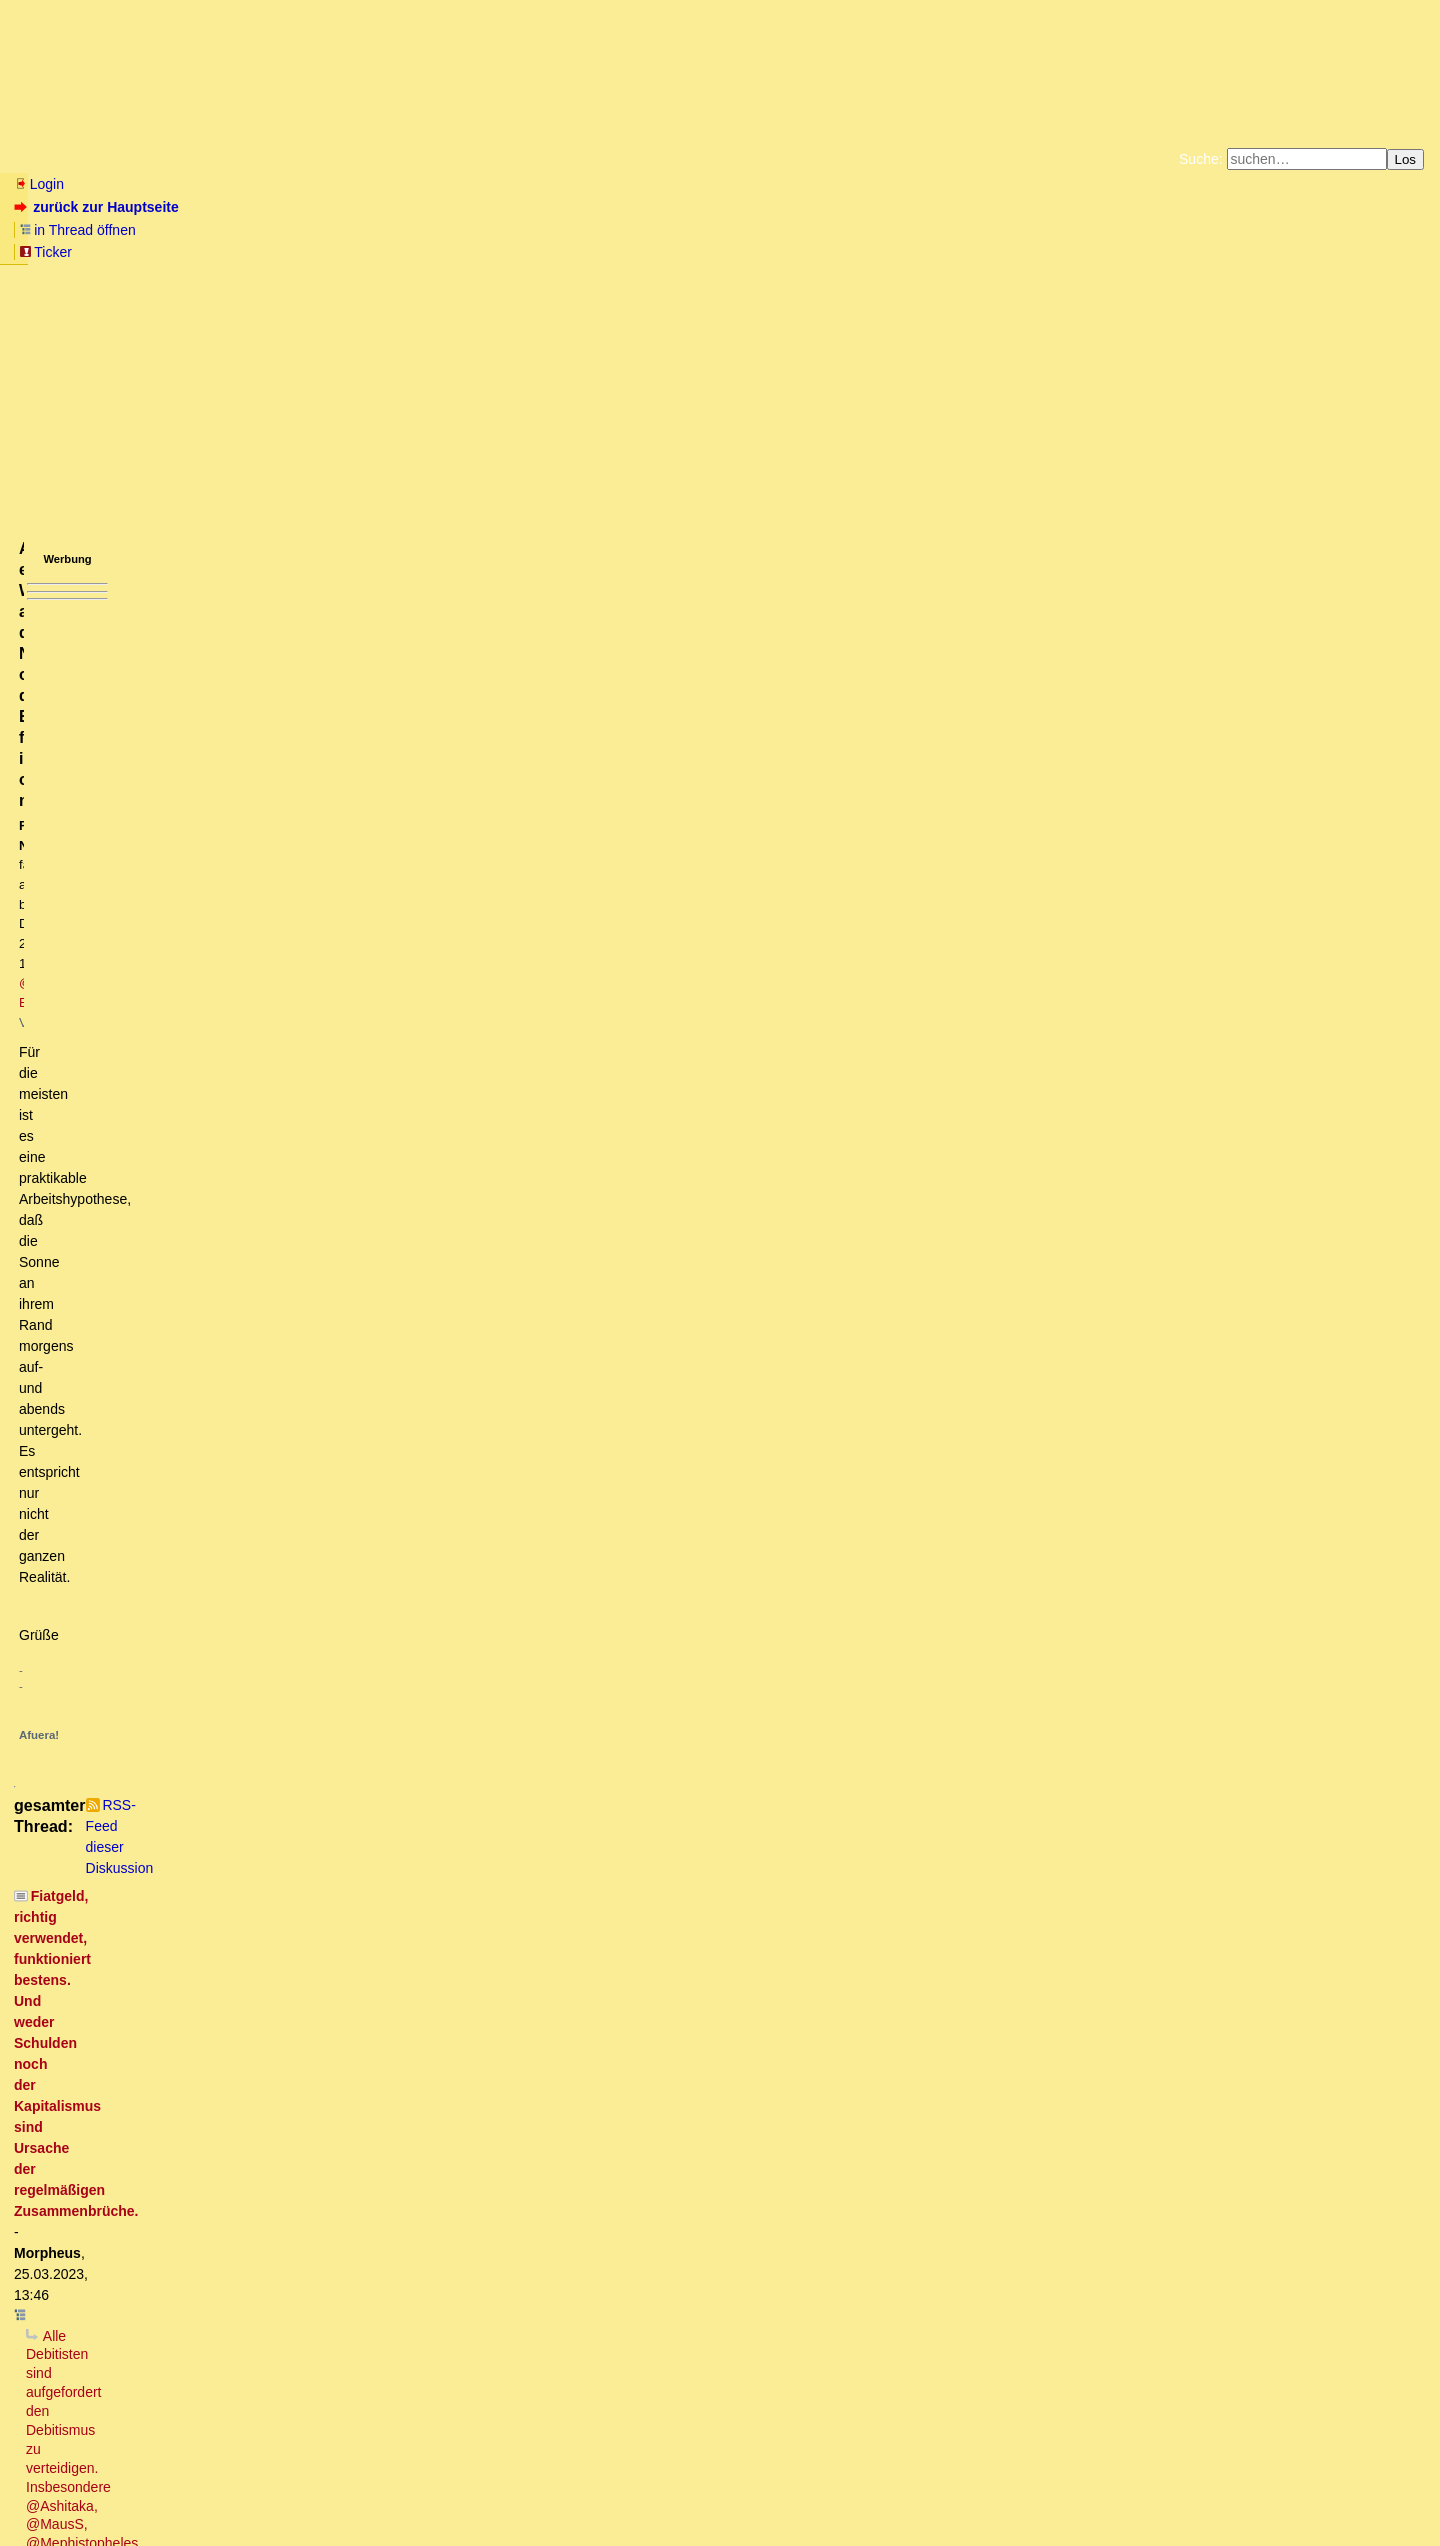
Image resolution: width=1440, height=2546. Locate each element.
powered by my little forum (720, 2522)
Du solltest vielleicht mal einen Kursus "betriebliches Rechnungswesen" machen (363, 1703)
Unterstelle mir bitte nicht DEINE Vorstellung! (239, 1684)
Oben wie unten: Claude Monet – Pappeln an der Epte (310, 1552)
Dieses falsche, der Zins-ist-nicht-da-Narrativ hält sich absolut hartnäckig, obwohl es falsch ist (362, 1249)
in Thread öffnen (245, 207)
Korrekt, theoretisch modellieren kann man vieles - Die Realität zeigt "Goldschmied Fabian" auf (387, 1042)
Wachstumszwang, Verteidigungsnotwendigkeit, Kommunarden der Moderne (307, 2383)
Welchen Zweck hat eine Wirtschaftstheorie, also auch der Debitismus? (314, 815)
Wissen (166, 159)
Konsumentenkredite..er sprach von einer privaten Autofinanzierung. (341, 1797)
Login (39, 184)
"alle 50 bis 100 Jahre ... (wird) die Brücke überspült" (250, 1268)
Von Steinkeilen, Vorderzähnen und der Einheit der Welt (260, 1457)
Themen (359, 159)
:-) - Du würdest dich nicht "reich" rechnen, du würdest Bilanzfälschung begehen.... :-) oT (403, 1854)
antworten (70, 628)
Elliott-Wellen (261, 159)
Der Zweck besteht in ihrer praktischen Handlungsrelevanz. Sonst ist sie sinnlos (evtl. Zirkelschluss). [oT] (433, 853)
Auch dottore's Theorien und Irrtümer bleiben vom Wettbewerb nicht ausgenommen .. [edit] (450, 966)
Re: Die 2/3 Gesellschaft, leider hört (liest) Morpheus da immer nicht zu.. (338, 1495)
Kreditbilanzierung (171, 1778)
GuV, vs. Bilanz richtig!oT (208, 1816)
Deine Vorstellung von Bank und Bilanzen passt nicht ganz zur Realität (303, 1665)
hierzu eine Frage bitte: (210, 1948)
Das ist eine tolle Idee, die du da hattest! (254, 1722)
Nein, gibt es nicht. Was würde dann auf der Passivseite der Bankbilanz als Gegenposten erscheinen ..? (449, 1929)
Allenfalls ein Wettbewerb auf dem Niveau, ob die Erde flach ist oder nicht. (451, 1023)
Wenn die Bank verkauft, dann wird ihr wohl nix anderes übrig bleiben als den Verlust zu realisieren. (438, 1835)
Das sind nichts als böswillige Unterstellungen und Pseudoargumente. (337, 890)
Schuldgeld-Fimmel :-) (192, 1382)
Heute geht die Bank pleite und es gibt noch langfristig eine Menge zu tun (381, 1967)
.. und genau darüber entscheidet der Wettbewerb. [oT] (363, 1004)
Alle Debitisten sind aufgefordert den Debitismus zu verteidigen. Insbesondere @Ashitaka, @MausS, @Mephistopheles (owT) (433, 739)
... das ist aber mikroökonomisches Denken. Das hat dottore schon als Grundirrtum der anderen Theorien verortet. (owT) (530, 947)
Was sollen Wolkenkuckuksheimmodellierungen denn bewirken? (281, 796)
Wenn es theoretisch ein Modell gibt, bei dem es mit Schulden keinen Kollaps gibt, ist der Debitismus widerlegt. (413, 777)
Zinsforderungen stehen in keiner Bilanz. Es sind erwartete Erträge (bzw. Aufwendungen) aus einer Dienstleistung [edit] (484, 1873)
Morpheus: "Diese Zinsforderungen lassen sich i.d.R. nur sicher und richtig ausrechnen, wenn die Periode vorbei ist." (449, 1306)
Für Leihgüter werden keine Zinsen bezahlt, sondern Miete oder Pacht (310, 2213)
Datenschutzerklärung (952, 234)
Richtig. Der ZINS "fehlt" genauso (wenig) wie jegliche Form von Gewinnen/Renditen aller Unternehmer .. (413, 1325)
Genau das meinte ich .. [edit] (236, 928)
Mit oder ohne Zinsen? (127, 2156)
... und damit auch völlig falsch (152, 1193)
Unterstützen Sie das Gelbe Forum (440, 250)
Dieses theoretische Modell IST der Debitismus (188, 1060)
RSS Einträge (51, 2491)
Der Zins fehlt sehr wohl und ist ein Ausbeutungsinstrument (282, 1344)
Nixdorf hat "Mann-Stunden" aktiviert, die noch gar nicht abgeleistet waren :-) (349, 2118)
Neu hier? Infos (63, 159)
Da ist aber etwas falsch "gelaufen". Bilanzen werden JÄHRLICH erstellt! (309, 2081)
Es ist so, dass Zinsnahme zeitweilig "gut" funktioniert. (255, 1627)
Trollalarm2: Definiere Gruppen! (198, 1136)
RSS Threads (124, 2491)
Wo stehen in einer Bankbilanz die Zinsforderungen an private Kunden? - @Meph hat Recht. (386, 1759)
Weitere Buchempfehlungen (760, 250)
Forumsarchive (621, 159)
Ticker (338, 207)
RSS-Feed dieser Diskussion (1079, 669)
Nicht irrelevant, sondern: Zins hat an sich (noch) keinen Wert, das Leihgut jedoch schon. (357, 2194)
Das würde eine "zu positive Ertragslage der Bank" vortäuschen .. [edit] (370, 2024)
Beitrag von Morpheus (180, 2062)
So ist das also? (122, 1438)
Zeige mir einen (133, 2326)
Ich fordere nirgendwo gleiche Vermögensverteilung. (219, 2364)
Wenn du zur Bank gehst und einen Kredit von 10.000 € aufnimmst (279, 1646)
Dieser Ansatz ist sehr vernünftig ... (235, 1608)
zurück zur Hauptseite (98, 207)
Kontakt (184, 2491)
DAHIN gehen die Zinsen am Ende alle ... (252, 1419)
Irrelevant (99, 2175)
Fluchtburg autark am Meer (501, 234)
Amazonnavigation (915, 250)
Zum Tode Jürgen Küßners (656, 234)
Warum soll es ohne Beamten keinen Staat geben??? (238, 2307)
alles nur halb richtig (177, 1892)
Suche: (1201, 159)
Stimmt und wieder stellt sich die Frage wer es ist (263, 1155)
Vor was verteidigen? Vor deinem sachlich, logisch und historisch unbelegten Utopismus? (334, 758)
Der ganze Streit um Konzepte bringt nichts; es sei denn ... (254, 1174)
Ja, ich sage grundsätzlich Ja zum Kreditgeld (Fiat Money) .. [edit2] (345, 1401)
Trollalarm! (106, 1098)
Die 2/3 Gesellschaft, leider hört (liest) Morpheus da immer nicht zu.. (314, 1476)
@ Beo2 (397, 336)
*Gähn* (65, 2421)
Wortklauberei (149, 2232)
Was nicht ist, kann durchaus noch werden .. (234, 2345)
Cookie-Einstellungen (1033, 250)
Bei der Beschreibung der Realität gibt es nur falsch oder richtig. (379, 985)
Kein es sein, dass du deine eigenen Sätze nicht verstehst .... (298, 834)
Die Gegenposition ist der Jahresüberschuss (276, 2005)
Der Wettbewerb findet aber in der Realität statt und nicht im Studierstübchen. (373, 909)
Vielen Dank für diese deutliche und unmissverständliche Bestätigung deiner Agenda (370, 872)
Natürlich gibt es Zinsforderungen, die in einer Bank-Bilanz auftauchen (332, 1911)
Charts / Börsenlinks (480, 159)
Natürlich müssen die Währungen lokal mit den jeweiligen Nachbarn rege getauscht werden (365, 2402)
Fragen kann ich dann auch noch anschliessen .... (308, 1986)
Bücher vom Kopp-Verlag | (815, 234)
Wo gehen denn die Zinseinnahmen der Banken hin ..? (281, 1363)
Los (1406, 159)
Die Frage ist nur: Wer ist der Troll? (196, 1117)
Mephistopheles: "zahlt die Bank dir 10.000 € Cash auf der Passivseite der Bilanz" (368, 1741)
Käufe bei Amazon (622, 250)
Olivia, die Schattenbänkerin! (189, 2099)
